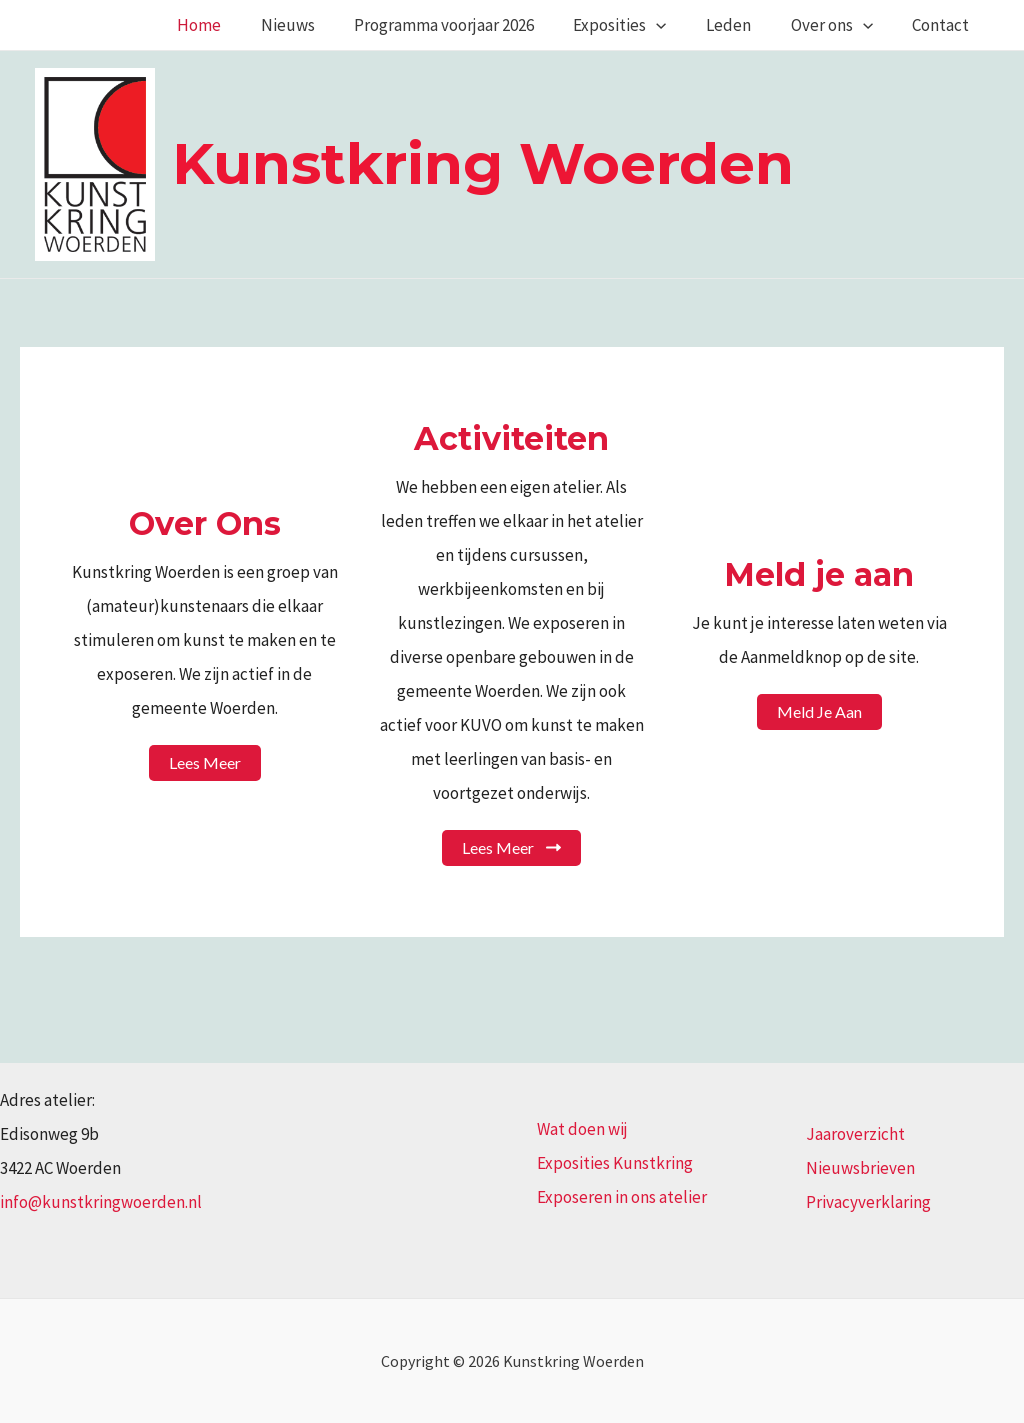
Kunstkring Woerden (483, 163)
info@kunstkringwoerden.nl (101, 1202)
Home (235, 25)
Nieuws (318, 25)
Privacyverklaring (868, 1202)
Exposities (639, 25)
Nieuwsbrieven (860, 1168)
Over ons (840, 25)
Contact (943, 25)
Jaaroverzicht (855, 1134)
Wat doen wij (582, 1129)
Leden (742, 25)
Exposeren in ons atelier (622, 1197)
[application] (676, 25)
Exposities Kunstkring (615, 1163)
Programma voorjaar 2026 (469, 25)
